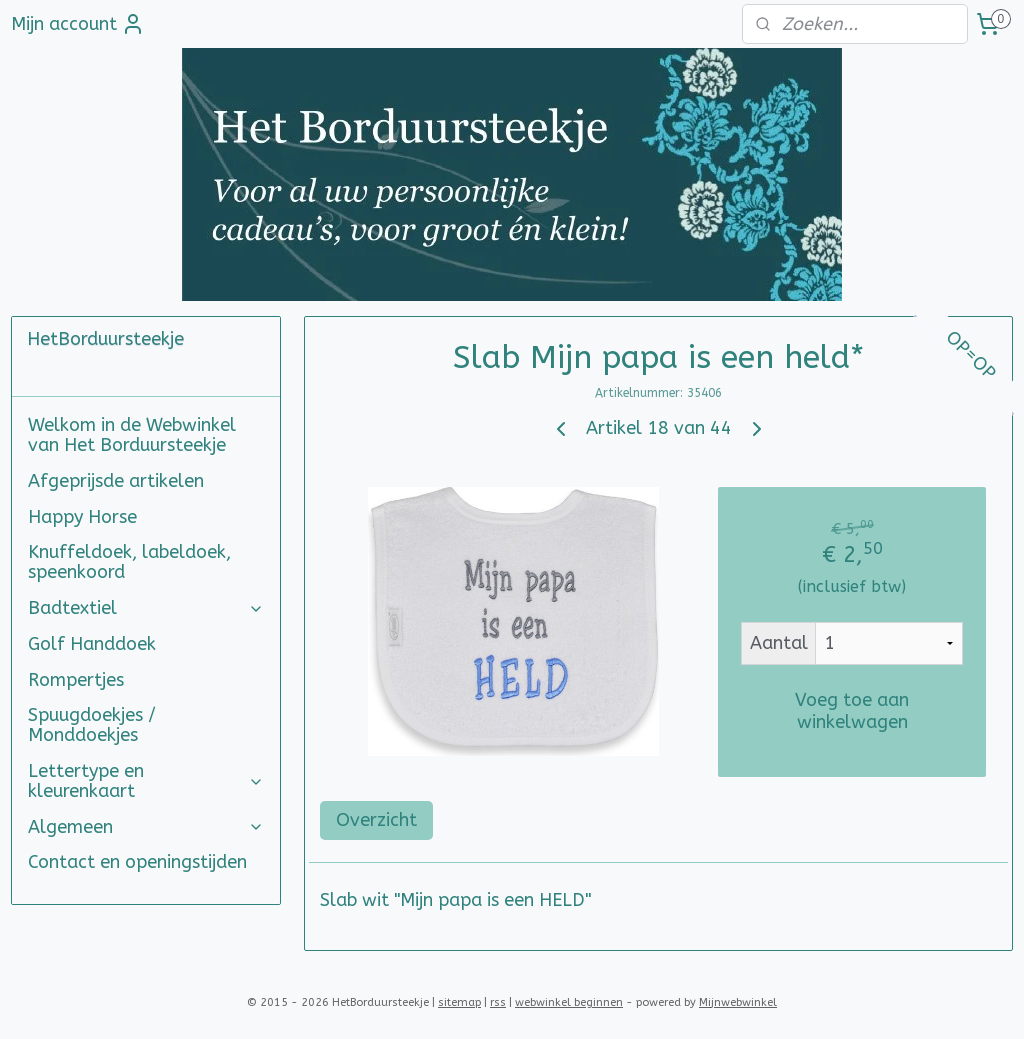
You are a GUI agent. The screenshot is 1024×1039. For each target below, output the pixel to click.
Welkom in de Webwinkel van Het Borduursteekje (132, 435)
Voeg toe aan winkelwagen (852, 711)
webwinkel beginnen (569, 1002)
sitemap (459, 1002)
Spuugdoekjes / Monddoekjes (92, 725)
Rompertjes (76, 680)
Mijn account (78, 24)
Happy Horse (82, 517)
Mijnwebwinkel (738, 1002)
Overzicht (376, 820)
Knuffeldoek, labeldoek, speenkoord (129, 562)
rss (498, 1002)
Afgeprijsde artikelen (116, 481)
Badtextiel (146, 608)
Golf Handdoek (92, 644)
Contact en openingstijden (137, 862)
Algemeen (146, 827)
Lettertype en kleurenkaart (146, 781)
